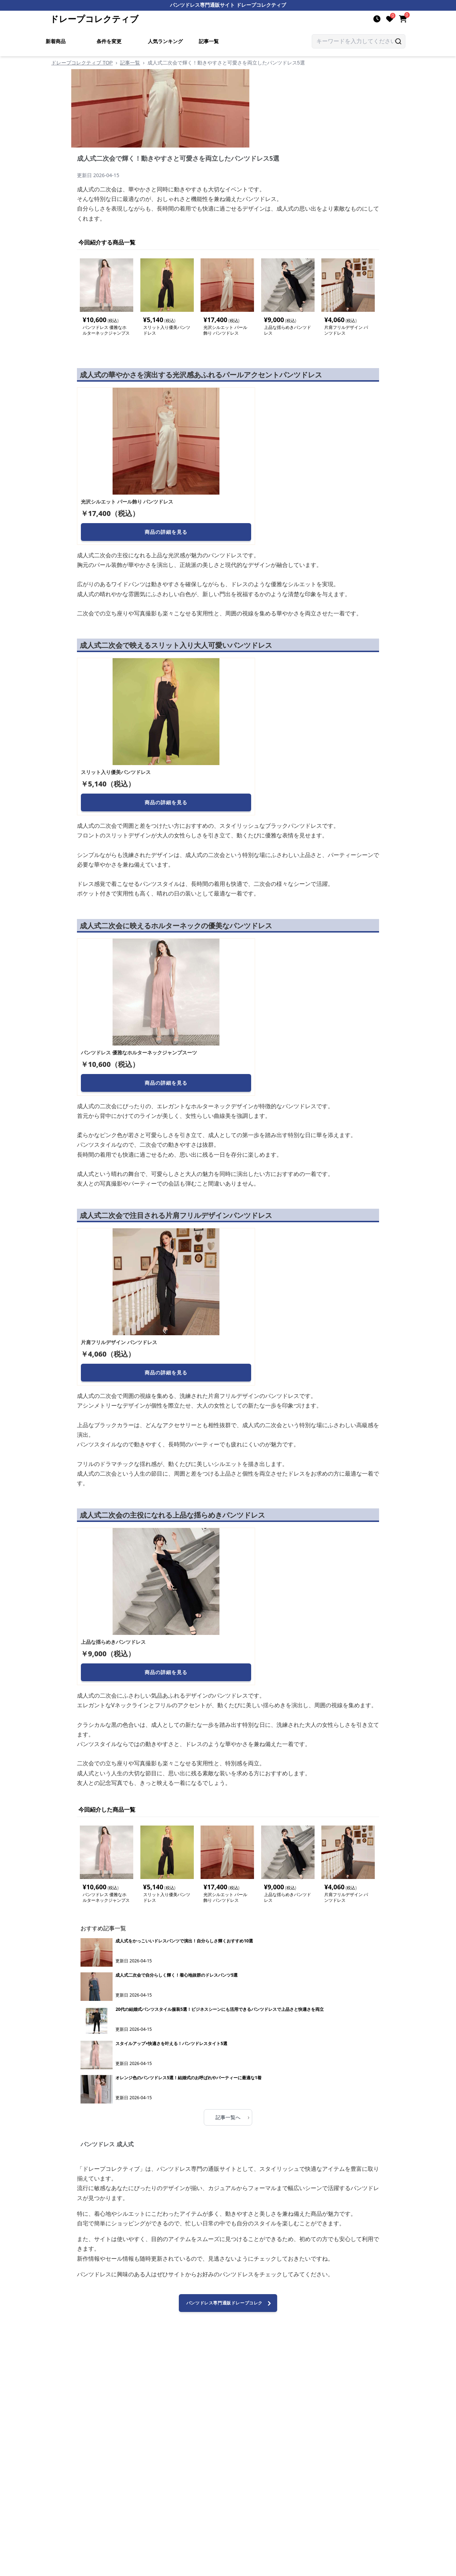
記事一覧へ (232, 2117)
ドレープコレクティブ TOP (82, 63)
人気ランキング (165, 41)
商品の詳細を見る (166, 531)
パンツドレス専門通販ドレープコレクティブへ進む (229, 2306)
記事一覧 (209, 41)
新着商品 (56, 41)
